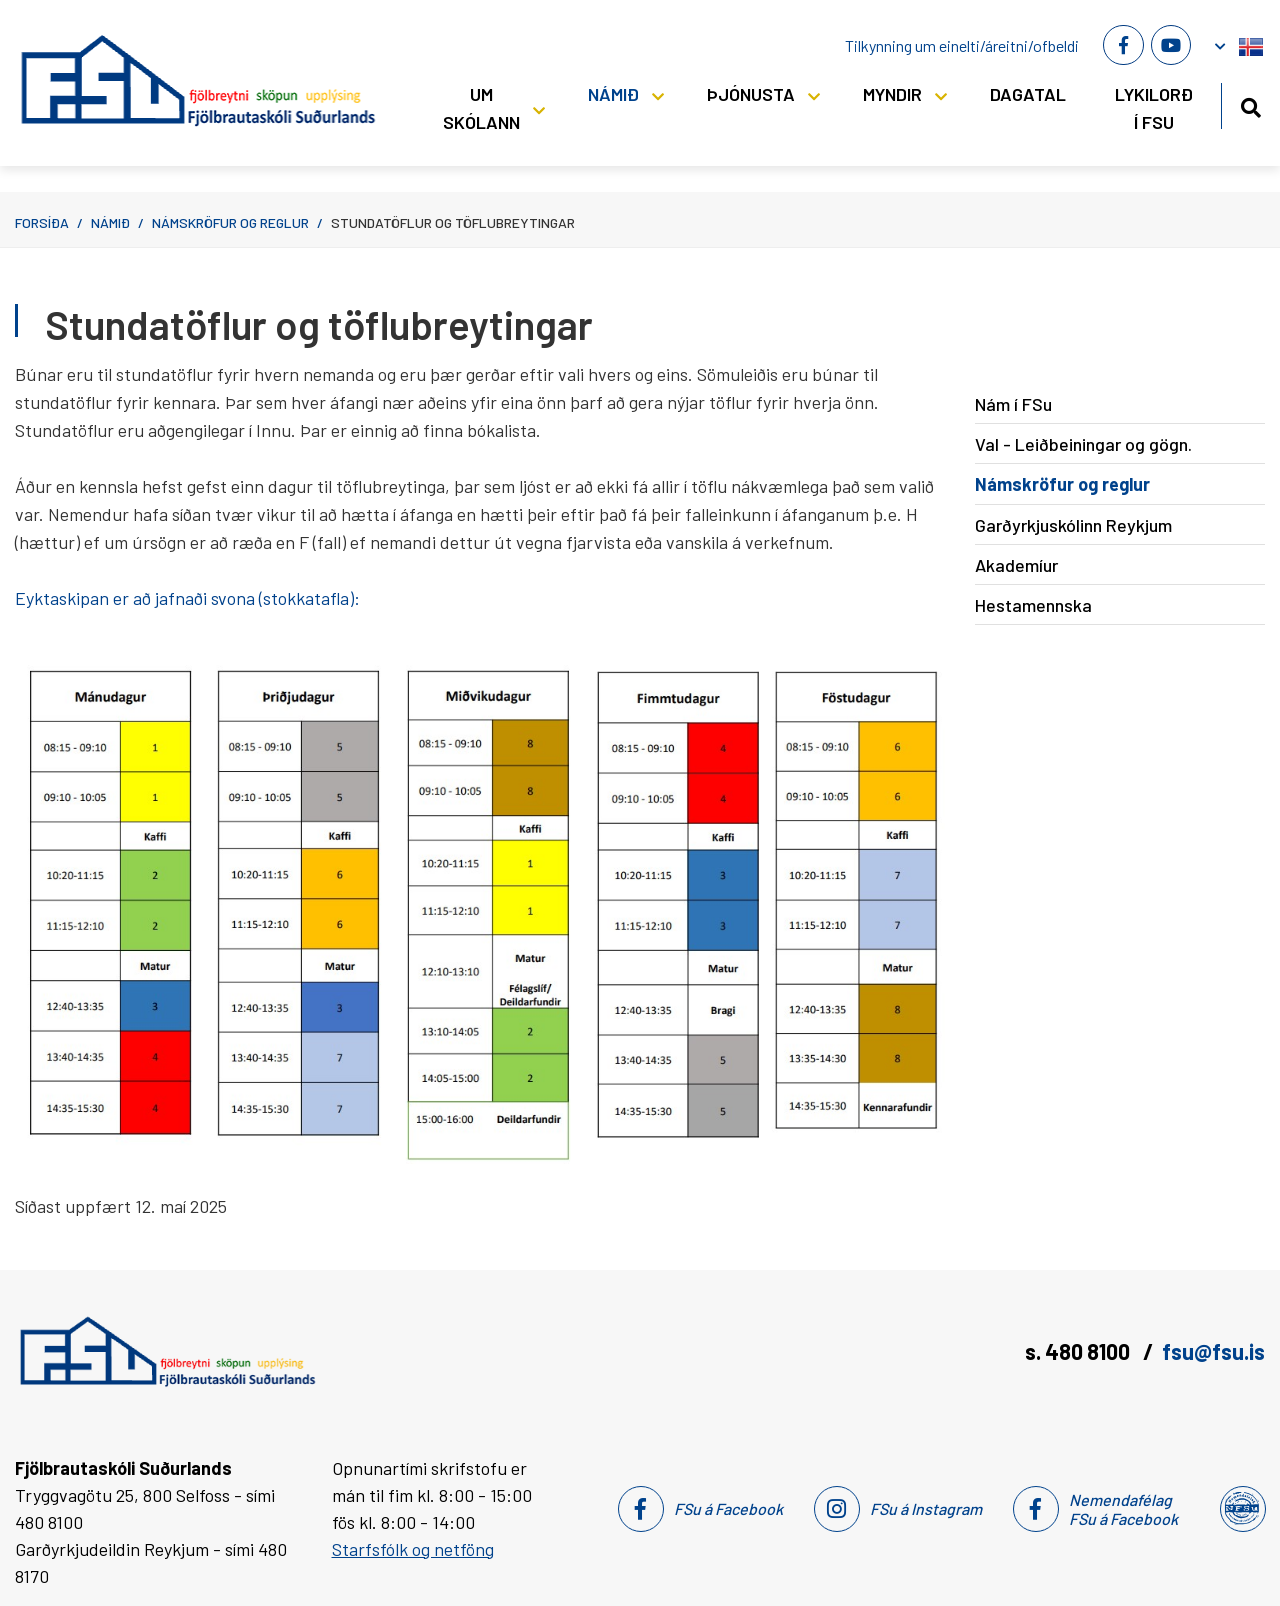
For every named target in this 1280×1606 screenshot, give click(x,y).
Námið (110, 222)
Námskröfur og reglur (230, 222)
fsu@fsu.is (1213, 1351)
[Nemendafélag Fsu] (1241, 1509)
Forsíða (42, 222)
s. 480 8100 (1079, 1351)
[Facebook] (1123, 45)
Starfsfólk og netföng (413, 1549)
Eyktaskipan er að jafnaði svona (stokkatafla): (187, 598)
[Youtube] (1171, 45)
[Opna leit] (1250, 104)
